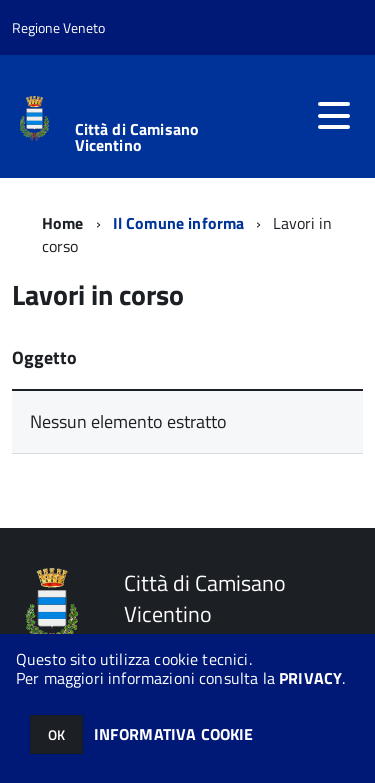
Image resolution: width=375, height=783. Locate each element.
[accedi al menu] (334, 116)
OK (56, 734)
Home (63, 223)
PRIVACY (310, 678)
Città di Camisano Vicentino (137, 137)
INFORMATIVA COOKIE (174, 734)
